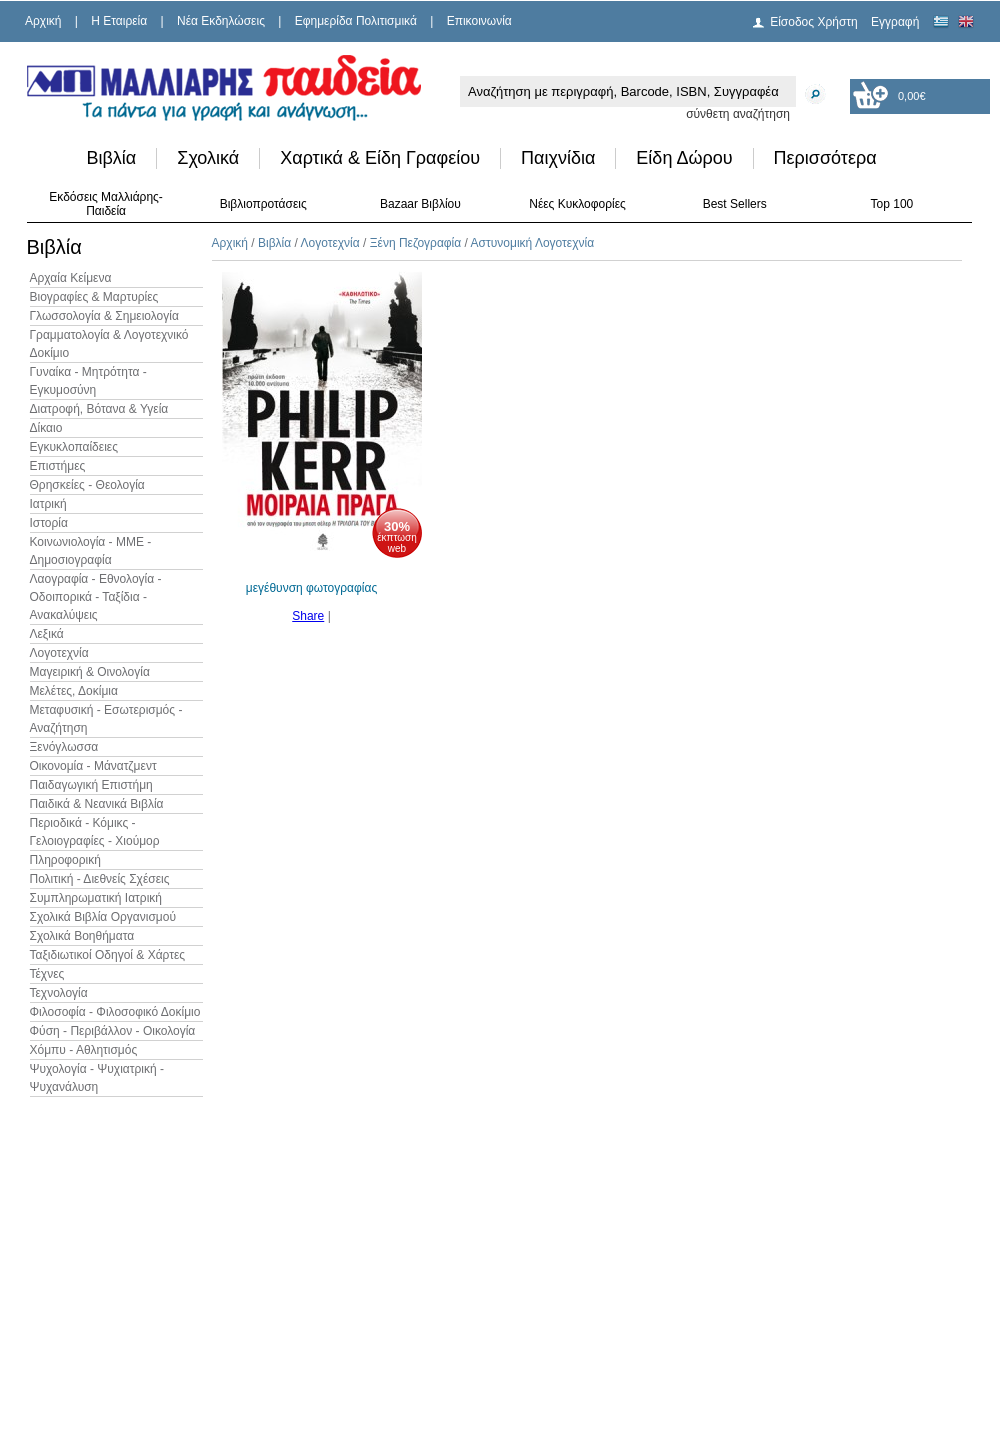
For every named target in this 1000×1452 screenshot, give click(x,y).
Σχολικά (208, 158)
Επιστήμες (58, 466)
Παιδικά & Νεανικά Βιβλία (97, 804)
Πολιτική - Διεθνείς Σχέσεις (100, 879)
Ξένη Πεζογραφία (415, 243)
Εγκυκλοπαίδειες (74, 447)
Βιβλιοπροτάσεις (263, 204)
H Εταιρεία (119, 21)
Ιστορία (49, 523)
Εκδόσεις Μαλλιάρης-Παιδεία (106, 204)
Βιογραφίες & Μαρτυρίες (94, 297)
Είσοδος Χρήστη (814, 22)
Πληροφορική (65, 860)
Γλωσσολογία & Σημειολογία (104, 316)
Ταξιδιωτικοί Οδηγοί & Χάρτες (108, 955)
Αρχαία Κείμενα (71, 278)
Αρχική (43, 21)
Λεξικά (47, 634)
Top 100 (892, 204)
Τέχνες (47, 974)
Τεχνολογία (59, 993)
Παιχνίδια (558, 158)
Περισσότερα (825, 158)
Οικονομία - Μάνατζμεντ (93, 766)
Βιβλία (112, 158)
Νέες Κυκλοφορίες (577, 204)
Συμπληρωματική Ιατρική (96, 898)
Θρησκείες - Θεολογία (87, 485)
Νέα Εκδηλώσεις (221, 21)
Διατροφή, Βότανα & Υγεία (99, 409)
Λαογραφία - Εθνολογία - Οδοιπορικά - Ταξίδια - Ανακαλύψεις (96, 597)
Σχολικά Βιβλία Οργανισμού (103, 917)
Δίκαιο (46, 428)
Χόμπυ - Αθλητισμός (84, 1050)
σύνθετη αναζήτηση (738, 114)
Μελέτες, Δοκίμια (74, 691)
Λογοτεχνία (59, 653)
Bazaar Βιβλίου (420, 204)
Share (308, 616)
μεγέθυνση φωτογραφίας (311, 588)
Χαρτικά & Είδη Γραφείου (380, 158)
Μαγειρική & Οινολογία (90, 672)
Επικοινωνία (479, 21)
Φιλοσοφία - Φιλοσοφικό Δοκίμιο (115, 1012)
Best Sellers (735, 204)
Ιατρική (48, 504)
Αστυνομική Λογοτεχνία (533, 243)
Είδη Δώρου (684, 158)
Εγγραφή (895, 22)
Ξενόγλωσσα (64, 747)
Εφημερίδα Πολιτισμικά (356, 21)
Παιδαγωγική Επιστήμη (91, 785)
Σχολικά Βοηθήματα (82, 936)
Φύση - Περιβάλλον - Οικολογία (113, 1031)
